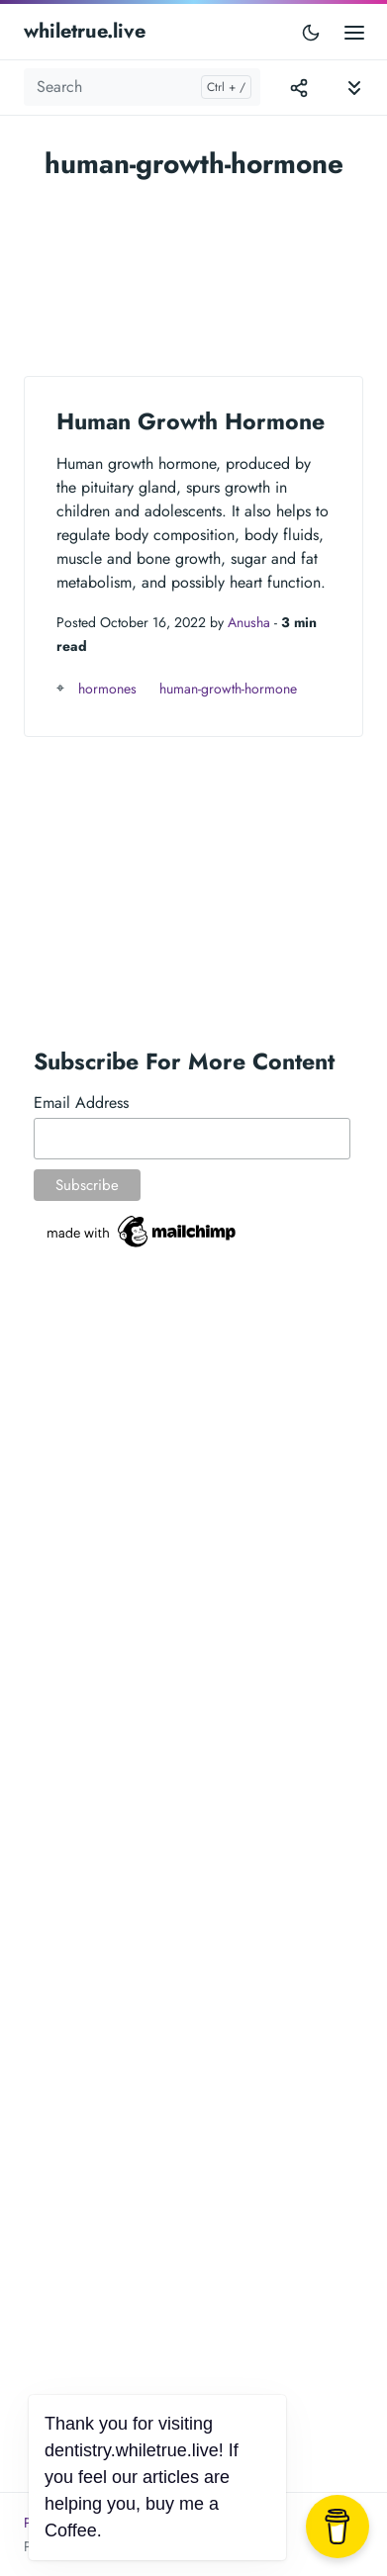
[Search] (142, 87)
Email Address (81, 1102)
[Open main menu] (354, 31)
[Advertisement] (193, 268)
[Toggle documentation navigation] (354, 87)
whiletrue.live (84, 31)
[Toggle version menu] (299, 87)
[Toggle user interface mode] (311, 31)
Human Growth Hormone (190, 421)
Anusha (249, 622)
